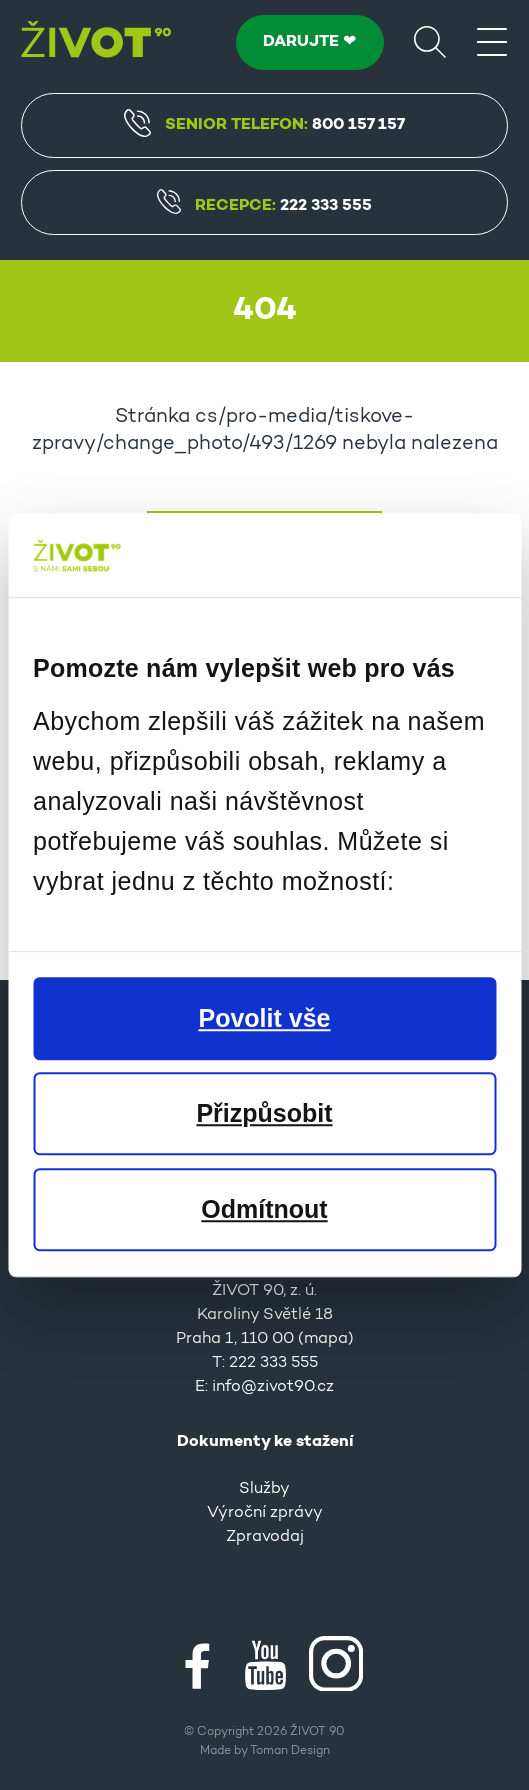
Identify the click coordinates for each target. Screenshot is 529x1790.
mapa (326, 1339)
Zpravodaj (265, 1537)
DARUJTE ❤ (309, 42)
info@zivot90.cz (273, 1387)
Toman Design (290, 1751)
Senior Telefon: (264, 123)
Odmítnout (264, 1209)
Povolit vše (265, 1018)
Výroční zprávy (265, 1513)
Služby (264, 1489)
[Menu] (492, 41)
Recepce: (264, 206)
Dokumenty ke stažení (265, 1442)
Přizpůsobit (264, 1113)
